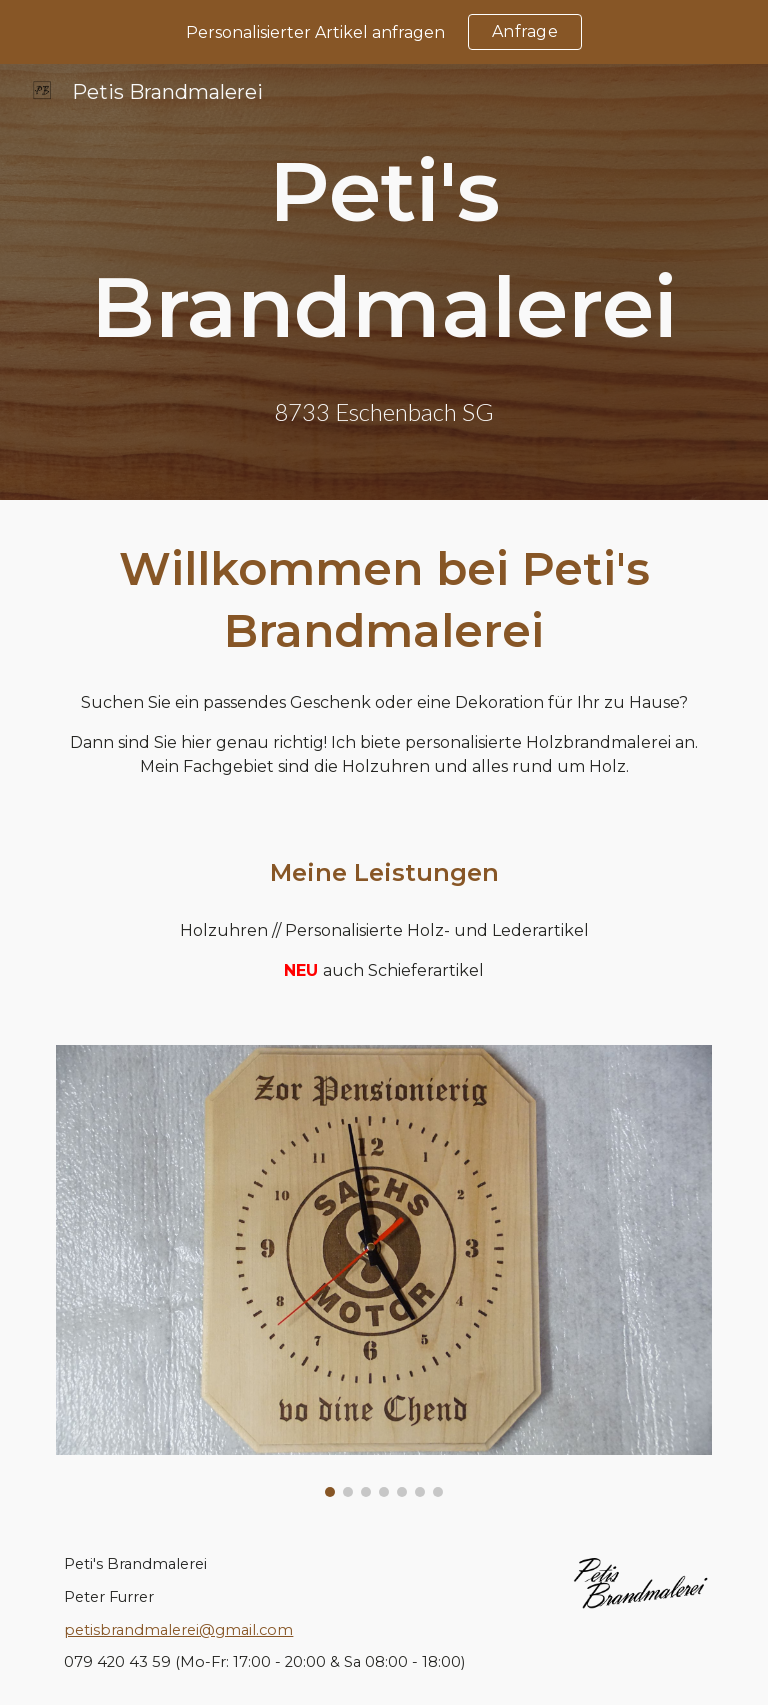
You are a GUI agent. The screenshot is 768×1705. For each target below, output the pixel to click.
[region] (384, 32)
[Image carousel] (383, 1271)
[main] (383, 250)
